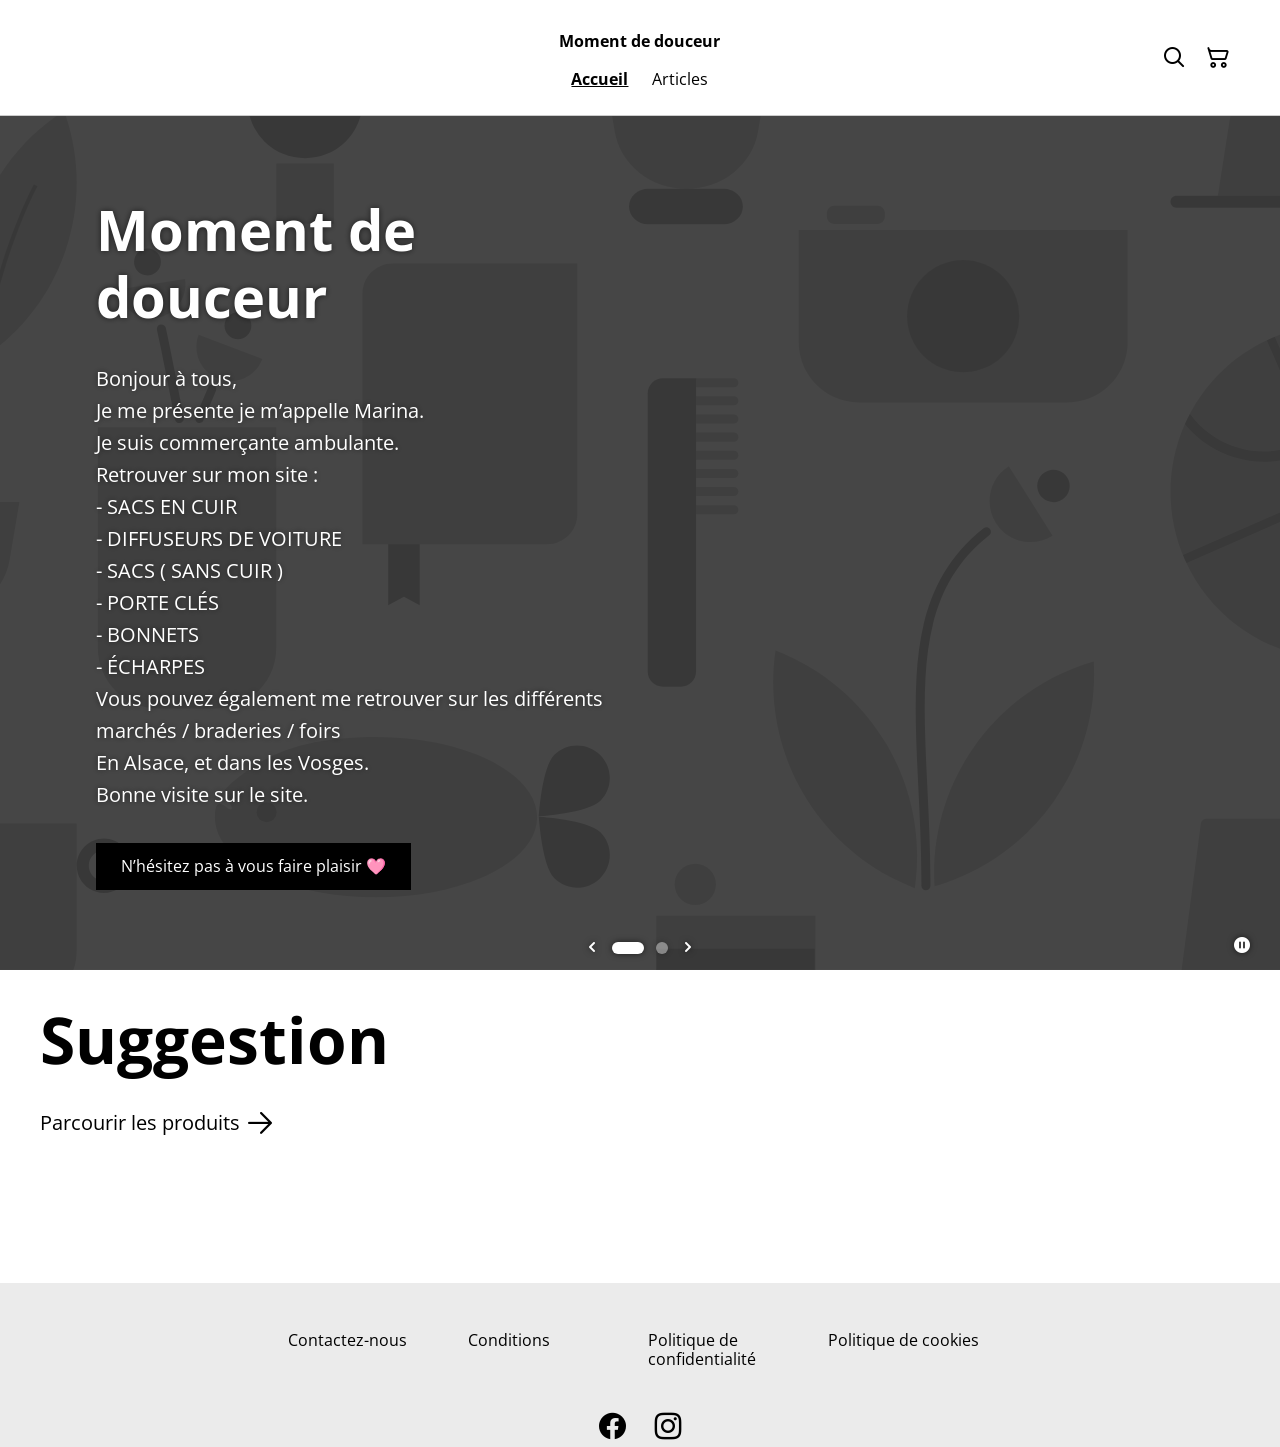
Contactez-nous (347, 1340)
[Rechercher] (1174, 58)
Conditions (509, 1340)
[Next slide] (688, 948)
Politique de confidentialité (702, 1349)
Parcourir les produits (156, 1123)
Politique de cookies (903, 1340)
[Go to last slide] (592, 948)
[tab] (628, 948)
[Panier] (1218, 58)
